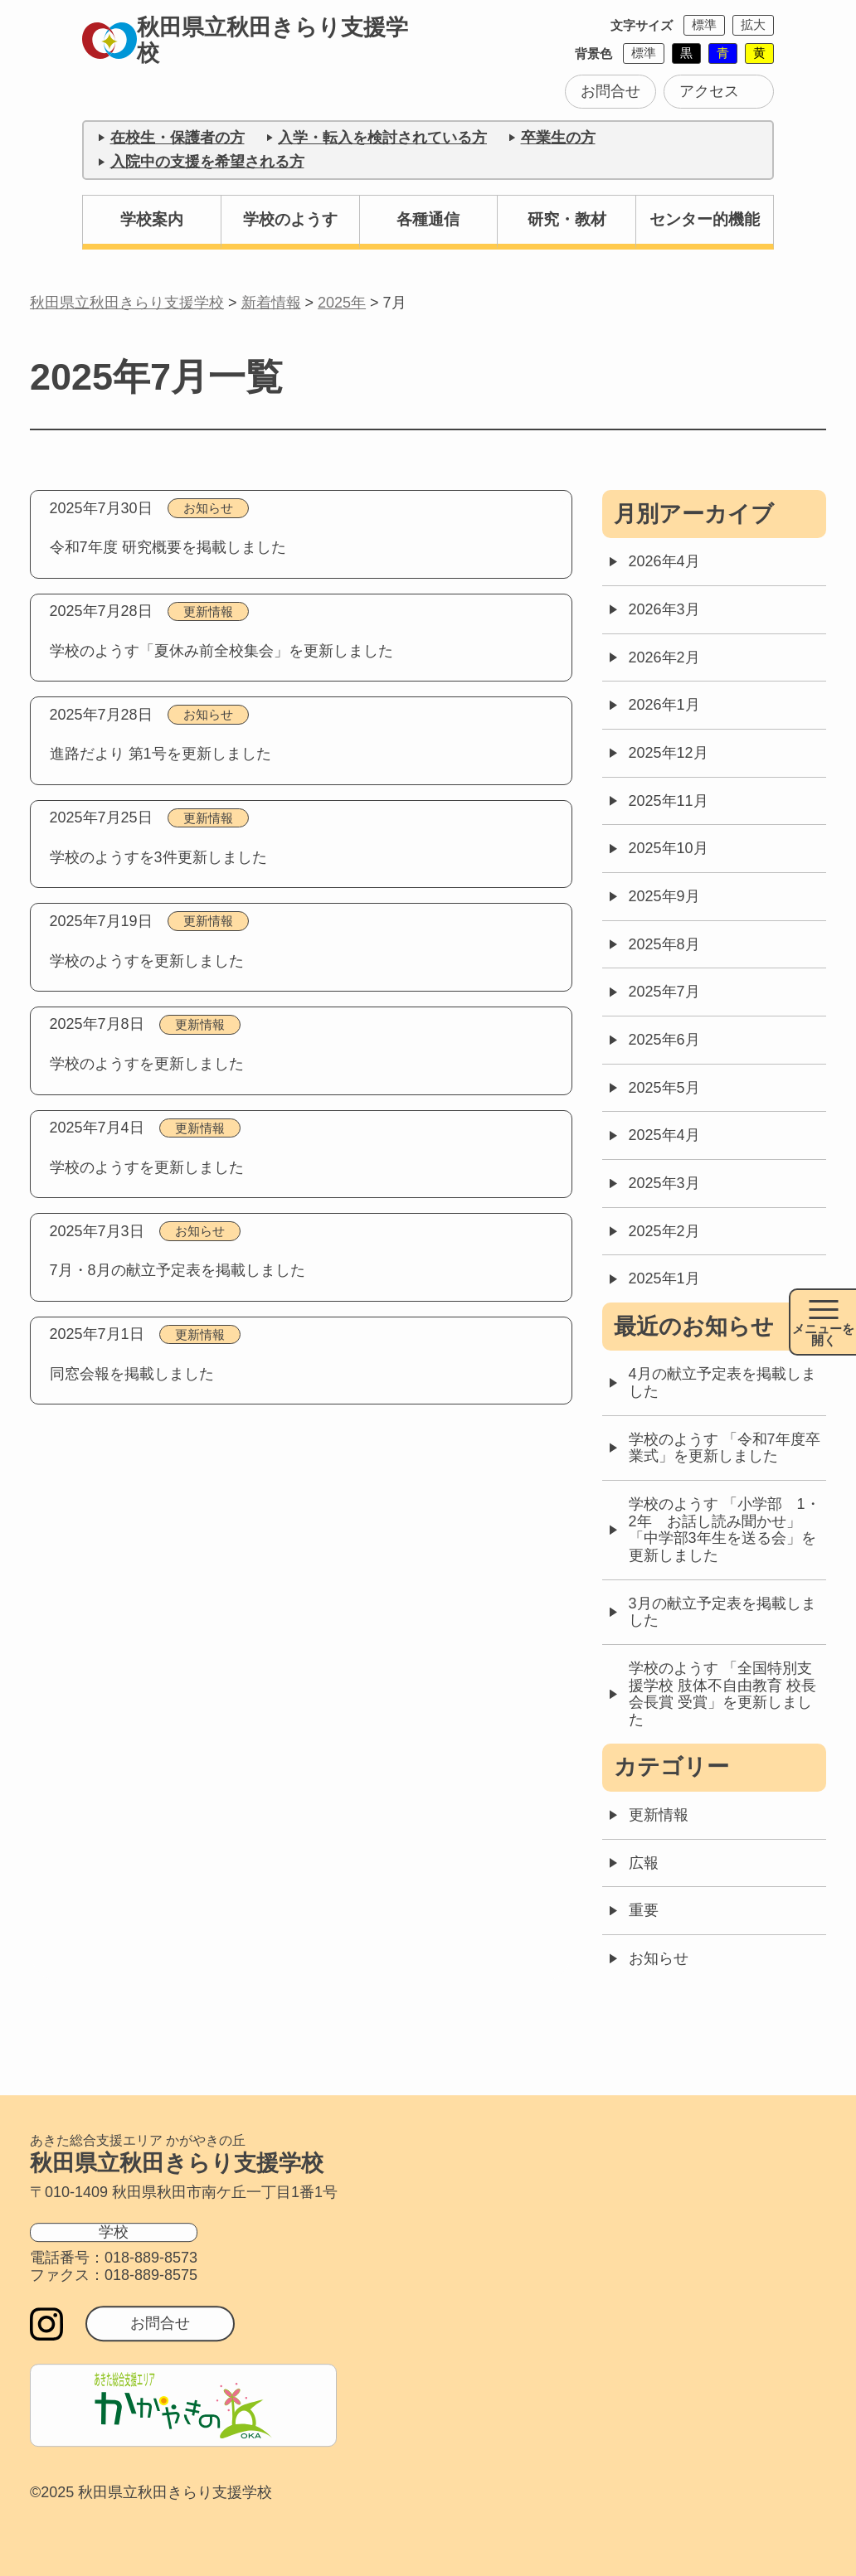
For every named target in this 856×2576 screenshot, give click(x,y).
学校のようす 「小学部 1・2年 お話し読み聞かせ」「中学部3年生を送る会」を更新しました (724, 1530)
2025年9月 (664, 896)
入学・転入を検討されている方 (382, 137)
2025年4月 (664, 1135)
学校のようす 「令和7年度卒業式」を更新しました (724, 1448)
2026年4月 (664, 561)
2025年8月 (664, 944)
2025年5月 (664, 1087)
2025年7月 (664, 991)
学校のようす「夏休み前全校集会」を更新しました (221, 651)
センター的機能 (704, 219)
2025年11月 (668, 801)
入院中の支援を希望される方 (207, 161)
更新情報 (208, 611)
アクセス (709, 91)
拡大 (753, 24)
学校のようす (290, 219)
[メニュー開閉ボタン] (822, 1322)
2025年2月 (664, 1231)
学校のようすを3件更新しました (158, 857)
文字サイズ (641, 25)
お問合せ (610, 91)
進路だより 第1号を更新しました (160, 753)
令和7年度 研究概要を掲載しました (168, 547)
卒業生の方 (558, 137)
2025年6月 (664, 1039)
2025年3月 (664, 1183)
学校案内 (151, 219)
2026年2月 (664, 657)
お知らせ (208, 508)
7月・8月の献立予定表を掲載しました (177, 1270)
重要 (644, 1910)
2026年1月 (664, 704)
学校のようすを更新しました (147, 961)
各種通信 (428, 219)
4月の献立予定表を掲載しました (722, 1383)
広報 (644, 1863)
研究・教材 (567, 219)
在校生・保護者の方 (177, 137)
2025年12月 (668, 753)
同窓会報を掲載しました (132, 1374)
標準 (704, 24)
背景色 (593, 53)
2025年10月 (668, 848)
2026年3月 (664, 609)
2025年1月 (664, 1278)
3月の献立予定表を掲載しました (722, 1612)
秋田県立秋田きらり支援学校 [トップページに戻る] (248, 40)
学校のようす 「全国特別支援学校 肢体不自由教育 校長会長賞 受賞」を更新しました (722, 1694)
